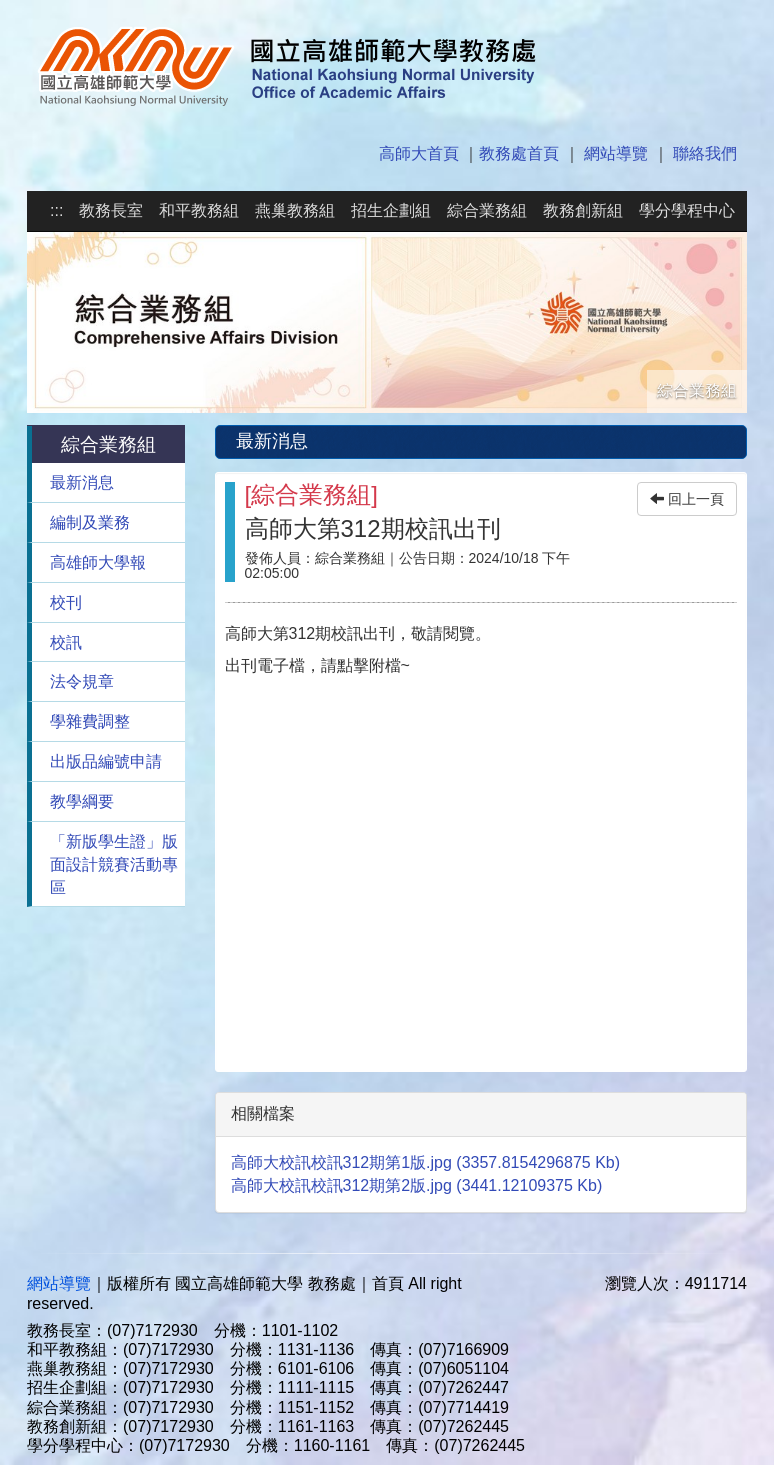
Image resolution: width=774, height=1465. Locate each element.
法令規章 (82, 681)
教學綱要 (82, 801)
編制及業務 (90, 522)
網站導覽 (616, 153)
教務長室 (111, 210)
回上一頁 (687, 499)
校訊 (66, 642)
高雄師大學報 (98, 562)
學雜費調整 (90, 721)
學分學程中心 (687, 210)
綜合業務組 (487, 210)
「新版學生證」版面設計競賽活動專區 (114, 864)
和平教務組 (199, 210)
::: (56, 210)
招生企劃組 (391, 210)
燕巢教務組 (295, 210)
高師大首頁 (419, 153)
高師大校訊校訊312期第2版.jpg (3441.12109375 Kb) (417, 1185)
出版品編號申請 (106, 761)
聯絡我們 (705, 153)
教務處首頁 (519, 153)
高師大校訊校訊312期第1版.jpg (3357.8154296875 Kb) (426, 1162)
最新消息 (82, 482)
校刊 (66, 602)
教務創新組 (583, 210)
